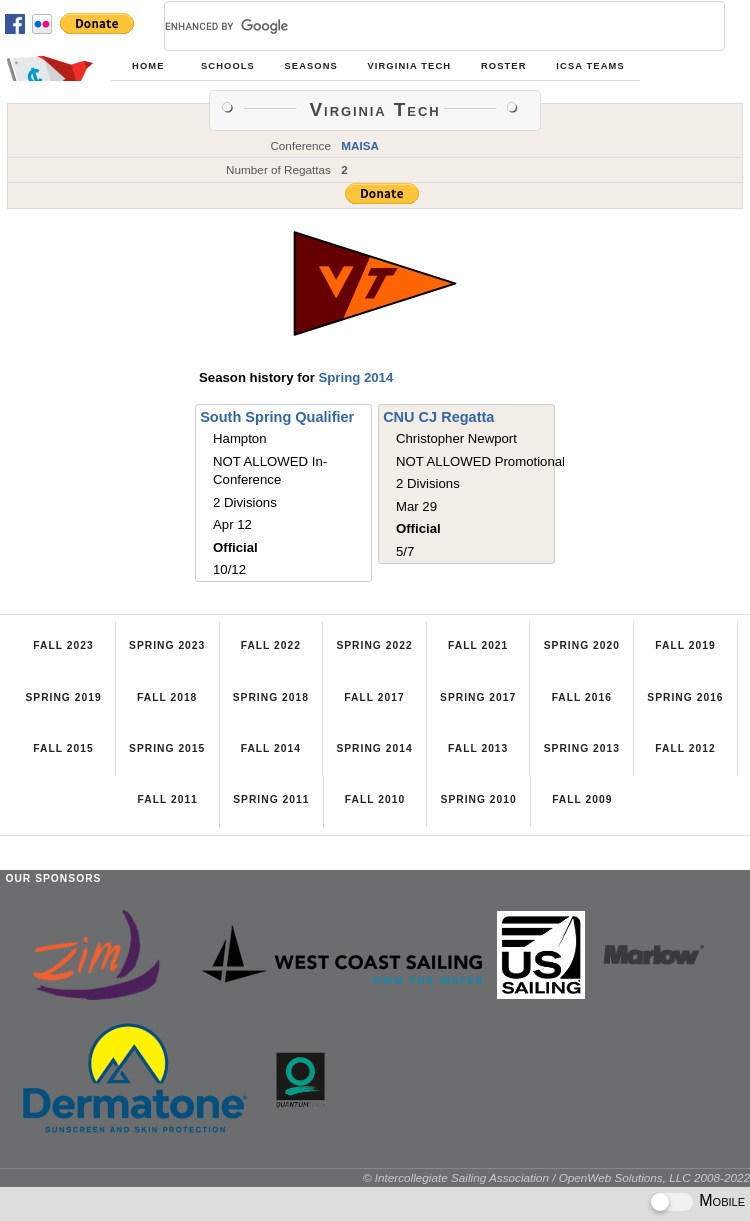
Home (148, 66)
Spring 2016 (685, 697)
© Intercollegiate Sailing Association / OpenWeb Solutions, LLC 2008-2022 (556, 1177)
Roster (504, 66)
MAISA (360, 145)
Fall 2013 (478, 748)
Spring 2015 (167, 748)
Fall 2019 (685, 645)
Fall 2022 (271, 645)
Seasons (310, 66)
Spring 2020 (582, 645)
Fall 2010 (375, 799)
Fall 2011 (168, 799)
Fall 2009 (582, 799)
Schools (228, 66)
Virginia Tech (409, 66)
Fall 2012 (685, 748)
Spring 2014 (355, 377)
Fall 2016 (582, 697)
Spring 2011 (271, 799)
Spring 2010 (479, 799)
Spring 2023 (167, 645)
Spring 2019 (63, 697)
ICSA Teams (590, 66)
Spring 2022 (374, 645)
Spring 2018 (271, 697)
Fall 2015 (63, 748)
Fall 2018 (167, 697)
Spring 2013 (582, 748)
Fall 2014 (271, 748)
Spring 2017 (478, 697)
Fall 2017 (374, 697)
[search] (420, 26)
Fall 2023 (63, 645)
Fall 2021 (478, 645)
